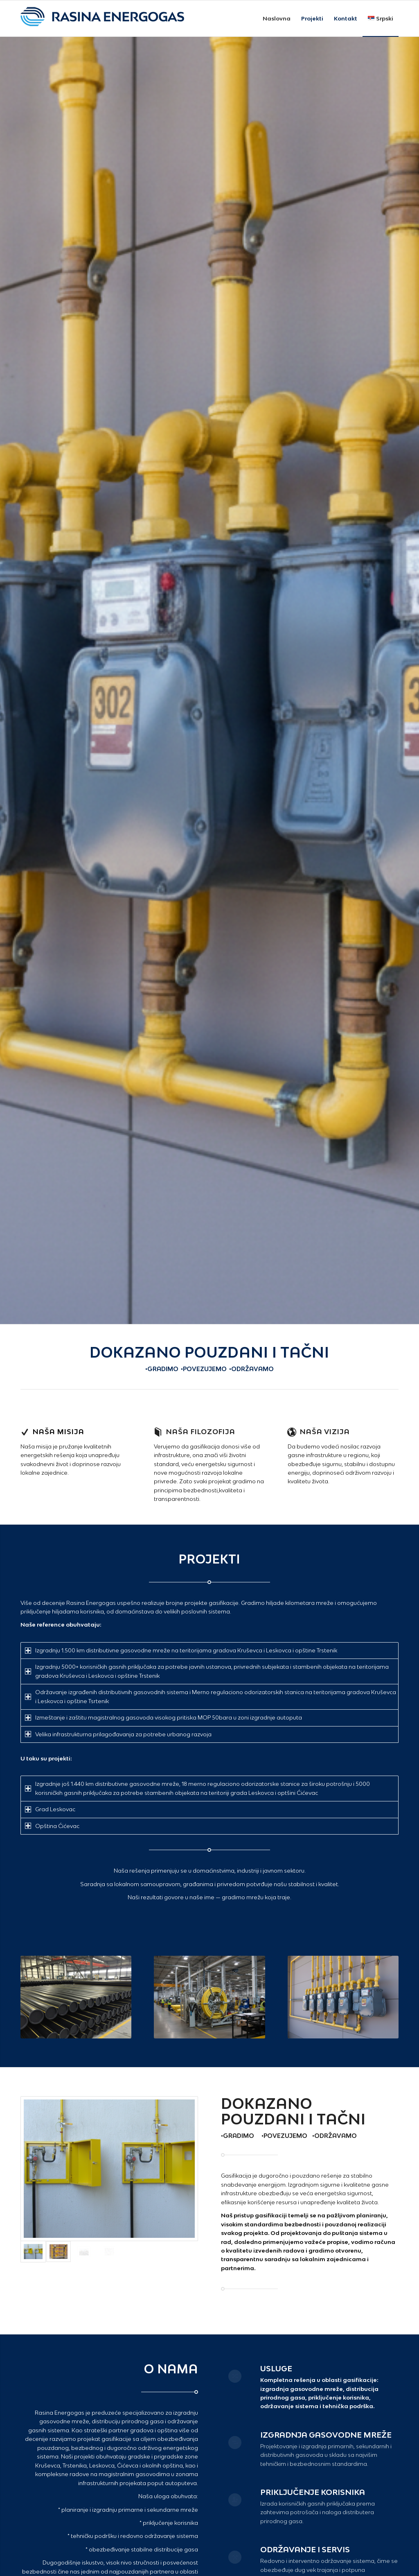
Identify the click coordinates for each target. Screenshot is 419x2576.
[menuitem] (276, 18)
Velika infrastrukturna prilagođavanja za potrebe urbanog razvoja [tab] (118, 1734)
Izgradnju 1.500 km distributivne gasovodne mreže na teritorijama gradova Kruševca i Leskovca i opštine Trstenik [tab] (181, 1650)
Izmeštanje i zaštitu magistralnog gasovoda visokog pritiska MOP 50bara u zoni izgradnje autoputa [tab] (163, 1717)
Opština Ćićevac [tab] (52, 1826)
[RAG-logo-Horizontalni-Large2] (102, 18)
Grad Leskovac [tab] (50, 1809)
